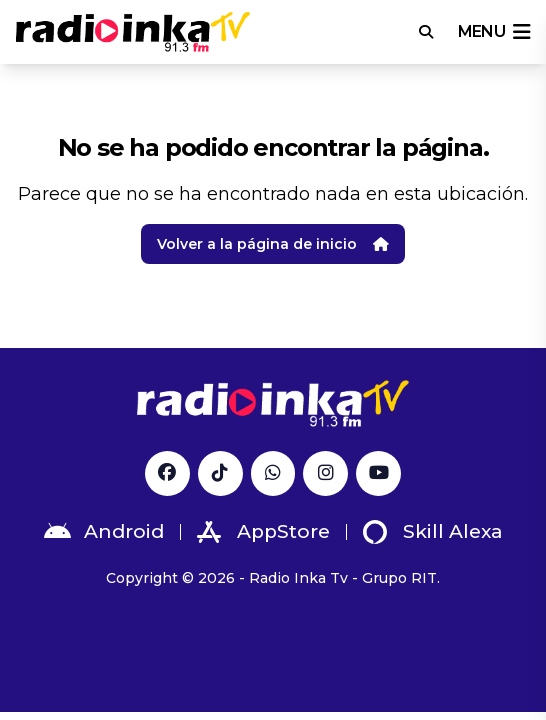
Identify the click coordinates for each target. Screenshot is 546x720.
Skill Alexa (433, 532)
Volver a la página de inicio (273, 244)
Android (104, 532)
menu (494, 32)
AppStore (263, 532)
